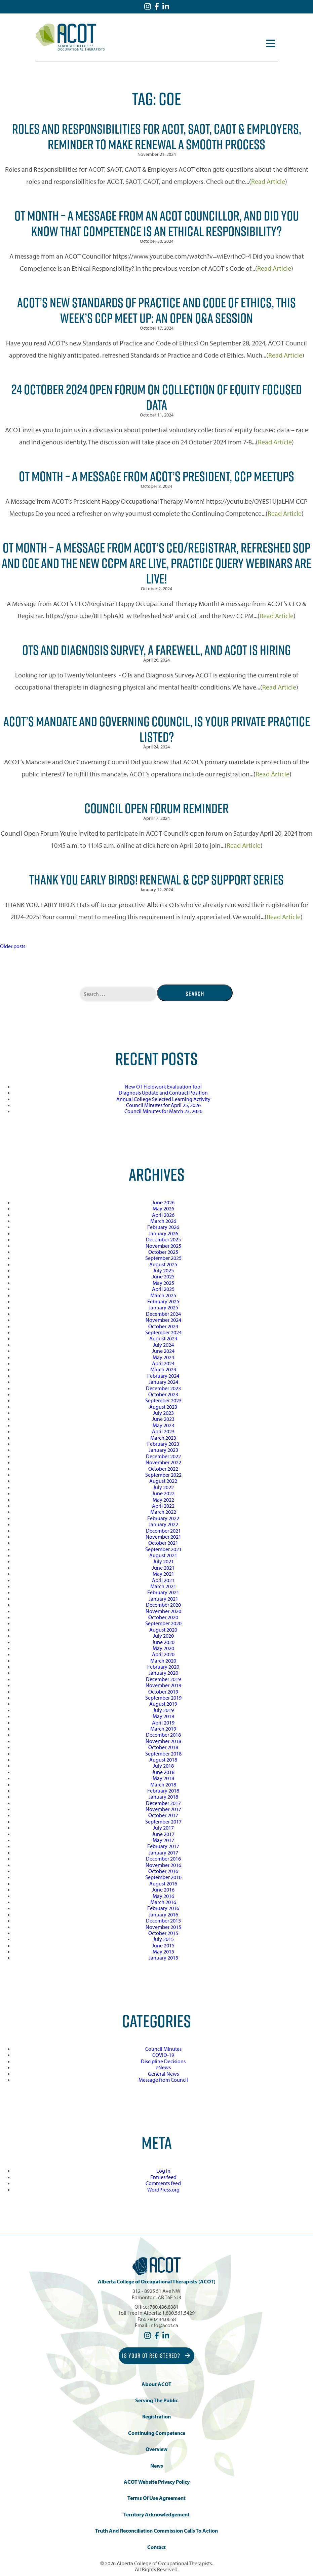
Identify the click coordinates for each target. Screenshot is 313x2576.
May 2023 (163, 1425)
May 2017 (163, 1840)
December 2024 (163, 1313)
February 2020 (163, 1666)
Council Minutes (163, 2048)
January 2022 (163, 1524)
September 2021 (163, 1549)
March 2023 (163, 1437)
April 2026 (163, 1214)
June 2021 (163, 1567)
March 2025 (163, 1295)
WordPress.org (163, 2189)
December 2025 (163, 1239)
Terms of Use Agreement (156, 2498)
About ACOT (156, 2384)
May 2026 (163, 1208)
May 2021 (163, 1573)
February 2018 (163, 1790)
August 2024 (163, 1338)
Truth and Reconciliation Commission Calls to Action (156, 2531)
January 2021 (163, 1598)
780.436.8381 (164, 2306)
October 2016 (163, 1871)
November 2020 (163, 1611)
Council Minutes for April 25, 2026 (163, 1105)
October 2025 (163, 1251)
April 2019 (163, 1722)
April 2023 (163, 1431)
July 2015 (163, 1939)
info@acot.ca (163, 2325)
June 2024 (163, 1350)
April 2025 (163, 1288)
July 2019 (163, 1710)
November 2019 (163, 1685)
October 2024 (163, 1326)
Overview (156, 2449)
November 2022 (163, 1462)
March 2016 (163, 1902)
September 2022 (163, 1474)
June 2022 (163, 1493)
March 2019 (163, 1728)
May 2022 (163, 1499)
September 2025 (163, 1257)
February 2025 (163, 1301)
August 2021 (163, 1555)
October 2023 (163, 1394)
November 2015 (163, 1926)
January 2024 (163, 1381)
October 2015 (163, 1933)
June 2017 (163, 1834)
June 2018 (163, 1772)
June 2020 (163, 1642)
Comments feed (163, 2183)
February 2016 (163, 1908)
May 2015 (163, 1951)
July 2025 (163, 1270)
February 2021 (163, 1592)
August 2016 (163, 1883)
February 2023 (163, 1443)
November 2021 (163, 1536)
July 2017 (163, 1827)
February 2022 (163, 1518)
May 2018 (163, 1778)
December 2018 (163, 1734)
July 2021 (163, 1561)
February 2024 (163, 1375)
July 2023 (163, 1412)
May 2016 (163, 1896)
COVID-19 (163, 2054)
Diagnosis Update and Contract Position (163, 1092)
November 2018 (163, 1741)
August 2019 (163, 1703)
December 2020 (163, 1604)
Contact (156, 2547)
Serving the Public (156, 2400)
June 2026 (163, 1202)
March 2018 (163, 1784)
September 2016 (163, 1877)
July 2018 (163, 1765)
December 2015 (163, 1920)
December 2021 (163, 1530)
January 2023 (163, 1449)
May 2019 (163, 1716)
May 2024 (163, 1357)
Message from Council (163, 2079)
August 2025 (163, 1264)
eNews (163, 2067)
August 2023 (163, 1406)
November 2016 (163, 1865)
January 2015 (163, 1957)
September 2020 (163, 1623)
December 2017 (163, 1803)
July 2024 (163, 1344)
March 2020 (163, 1660)
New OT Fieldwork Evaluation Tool (163, 1086)
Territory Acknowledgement (156, 2514)
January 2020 (163, 1672)
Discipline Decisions (163, 2061)
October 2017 (163, 1815)
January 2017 (163, 1852)
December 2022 (163, 1456)
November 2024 (163, 1319)
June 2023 (163, 1418)
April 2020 (163, 1654)
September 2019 (163, 1697)
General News (163, 2073)
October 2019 (163, 1691)
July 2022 (163, 1487)
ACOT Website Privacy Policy (157, 2482)
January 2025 (163, 1307)
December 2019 (163, 1679)
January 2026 (163, 1233)
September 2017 (163, 1821)
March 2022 (163, 1511)
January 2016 (163, 1914)
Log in (163, 2170)
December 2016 (163, 1858)
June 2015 (163, 1945)
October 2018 (163, 1747)
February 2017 (163, 1846)
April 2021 (163, 1580)
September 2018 (163, 1753)
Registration (156, 2416)
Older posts (12, 946)
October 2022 (163, 1468)
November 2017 (163, 1809)
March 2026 (163, 1220)
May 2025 (163, 1282)
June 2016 (163, 1889)
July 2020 (163, 1635)
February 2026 (163, 1227)
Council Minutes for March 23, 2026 (163, 1111)
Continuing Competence (156, 2433)
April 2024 (163, 1363)
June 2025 (163, 1276)
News (156, 2466)
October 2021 (163, 1542)
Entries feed (163, 2177)
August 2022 (163, 1480)
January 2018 (163, 1796)
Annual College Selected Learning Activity (163, 1099)
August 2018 (163, 1759)
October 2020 (163, 1617)
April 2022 (163, 1505)
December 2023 (163, 1388)
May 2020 (163, 1648)
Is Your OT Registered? (156, 2355)
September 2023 (163, 1400)
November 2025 (163, 1245)
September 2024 (163, 1332)
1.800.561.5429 (178, 2312)
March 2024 (163, 1369)
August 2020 (163, 1629)
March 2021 (163, 1586)
